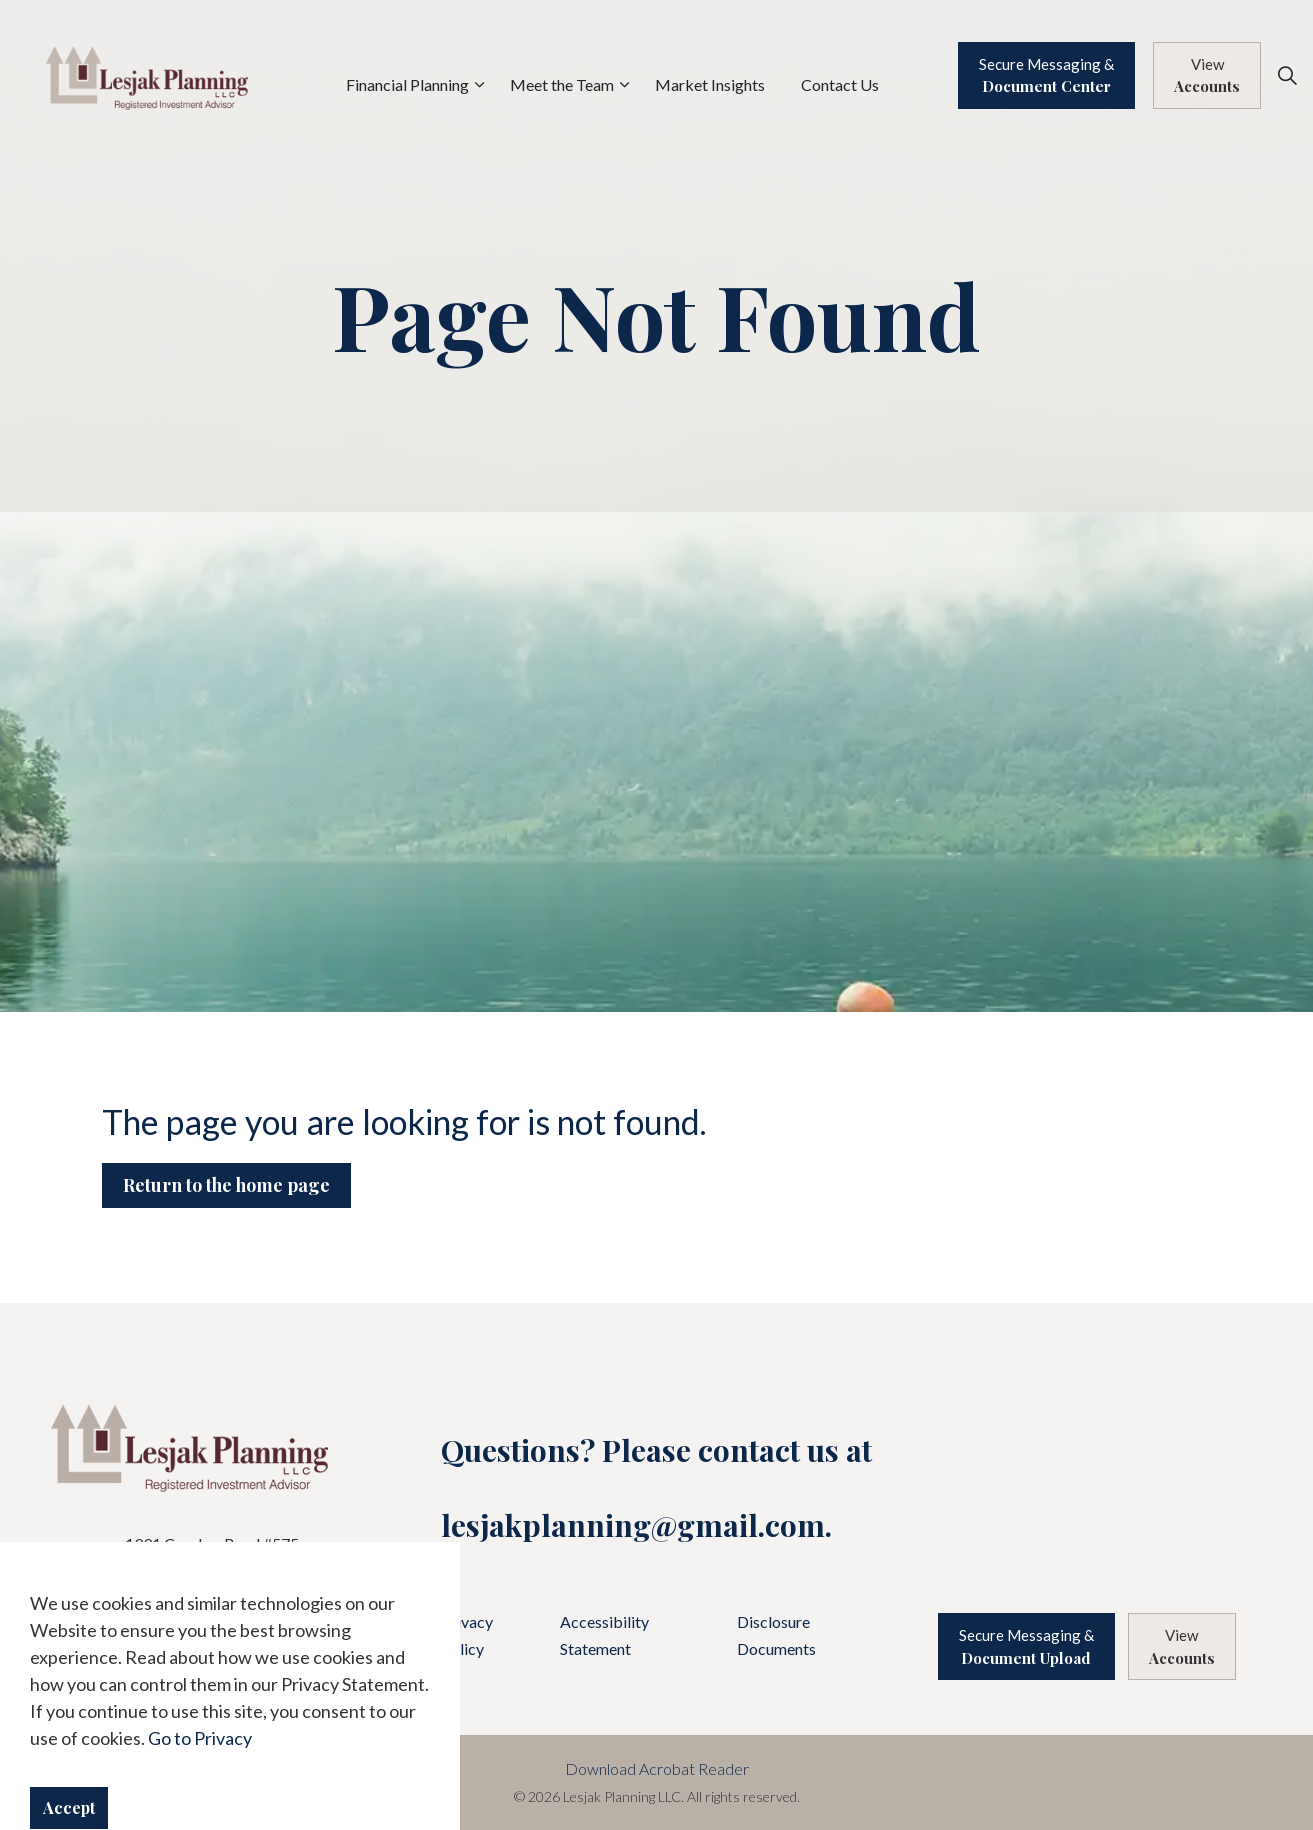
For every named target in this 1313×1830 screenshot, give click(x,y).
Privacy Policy (467, 1635)
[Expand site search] (1287, 75)
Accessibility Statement (604, 1635)
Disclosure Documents (776, 1635)
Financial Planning (407, 84)
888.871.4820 (240, 1615)
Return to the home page (226, 1185)
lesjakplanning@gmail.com (633, 1525)
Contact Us (840, 84)
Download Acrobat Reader (657, 1768)
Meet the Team (562, 84)
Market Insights (710, 84)
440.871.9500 (223, 1591)
